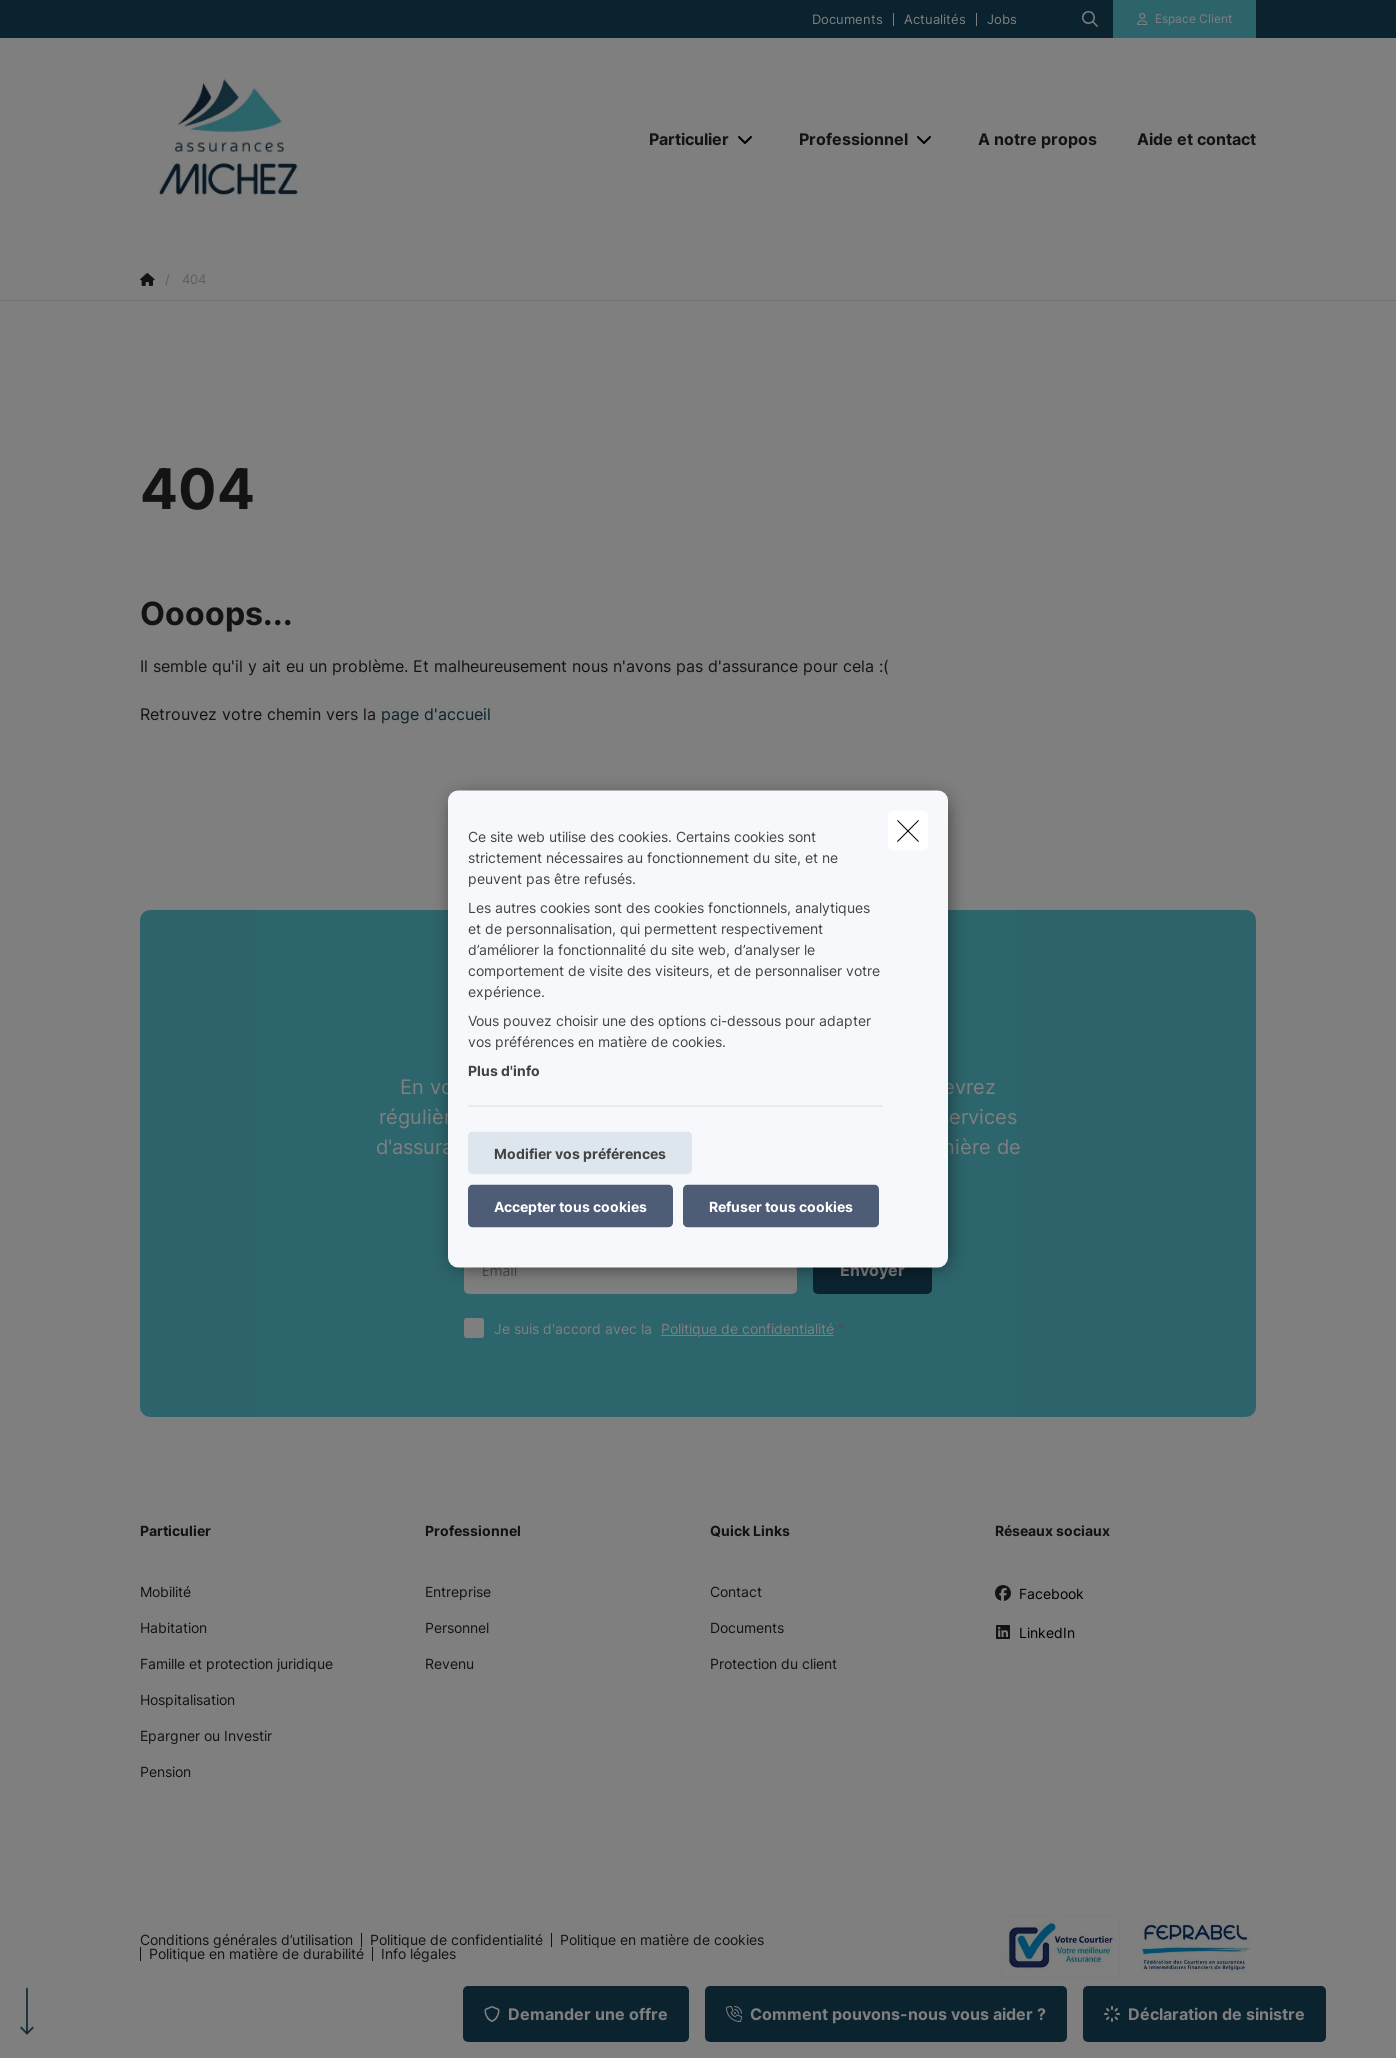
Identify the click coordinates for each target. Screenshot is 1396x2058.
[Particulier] (681, 139)
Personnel (457, 1627)
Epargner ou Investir (206, 1735)
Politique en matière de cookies (662, 1940)
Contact (736, 1591)
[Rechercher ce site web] (1090, 19)
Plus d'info (504, 1070)
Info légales (418, 1954)
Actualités (935, 19)
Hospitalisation (187, 1699)
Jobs (1002, 19)
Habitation (173, 1627)
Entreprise (458, 1591)
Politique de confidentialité (747, 1328)
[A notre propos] (1037, 139)
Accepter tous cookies (570, 1206)
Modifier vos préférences (580, 1153)
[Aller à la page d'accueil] (340, 138)
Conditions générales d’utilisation (246, 1940)
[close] (908, 831)
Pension (165, 1771)
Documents (847, 19)
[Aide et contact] (1186, 139)
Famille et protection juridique (236, 1663)
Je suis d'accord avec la (674, 1328)
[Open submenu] (746, 139)
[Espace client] (1185, 19)
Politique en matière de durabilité (256, 1954)
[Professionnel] (846, 139)
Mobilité (165, 1591)
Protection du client (773, 1663)
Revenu (449, 1663)
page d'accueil (436, 714)
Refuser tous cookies (781, 1206)
